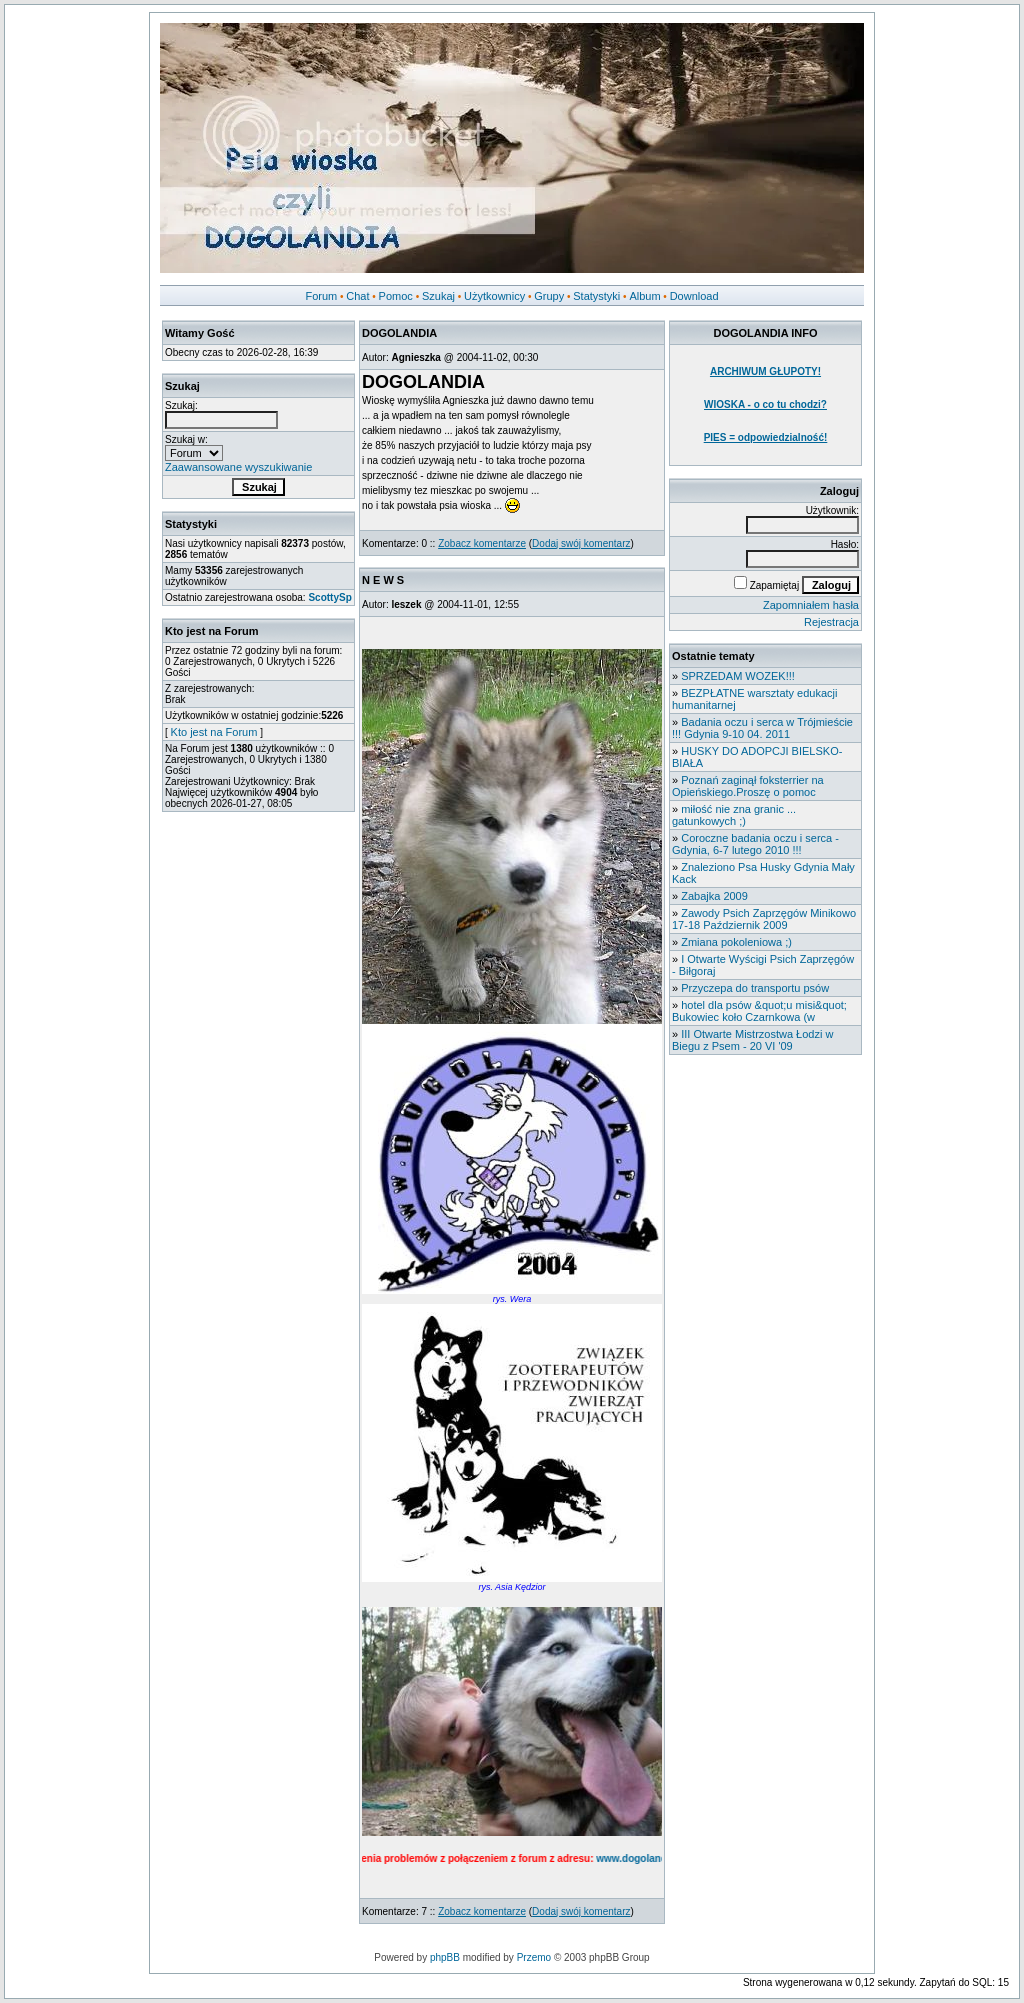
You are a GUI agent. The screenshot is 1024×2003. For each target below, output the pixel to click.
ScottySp (329, 597)
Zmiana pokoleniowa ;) (736, 942)
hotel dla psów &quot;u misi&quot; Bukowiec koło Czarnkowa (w (759, 1011)
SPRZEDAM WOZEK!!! (738, 676)
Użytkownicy (494, 296)
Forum (321, 296)
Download (694, 296)
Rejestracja (831, 622)
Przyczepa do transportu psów (755, 988)
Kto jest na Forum (214, 732)
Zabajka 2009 (714, 896)
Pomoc (396, 296)
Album (644, 296)
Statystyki (596, 296)
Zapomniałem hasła (811, 605)
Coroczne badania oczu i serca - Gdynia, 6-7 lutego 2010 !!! (755, 844)
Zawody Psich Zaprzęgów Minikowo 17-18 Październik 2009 (764, 919)
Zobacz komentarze (482, 543)
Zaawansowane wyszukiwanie (238, 467)
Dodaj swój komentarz (581, 543)
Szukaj (438, 296)
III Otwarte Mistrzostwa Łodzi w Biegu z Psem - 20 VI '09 (752, 1040)
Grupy (549, 296)
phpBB (445, 1957)
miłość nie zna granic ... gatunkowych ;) (734, 815)
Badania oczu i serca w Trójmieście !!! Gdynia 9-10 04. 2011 (762, 728)
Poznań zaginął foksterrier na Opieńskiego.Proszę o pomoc (748, 786)
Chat (357, 296)
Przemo (534, 1957)
